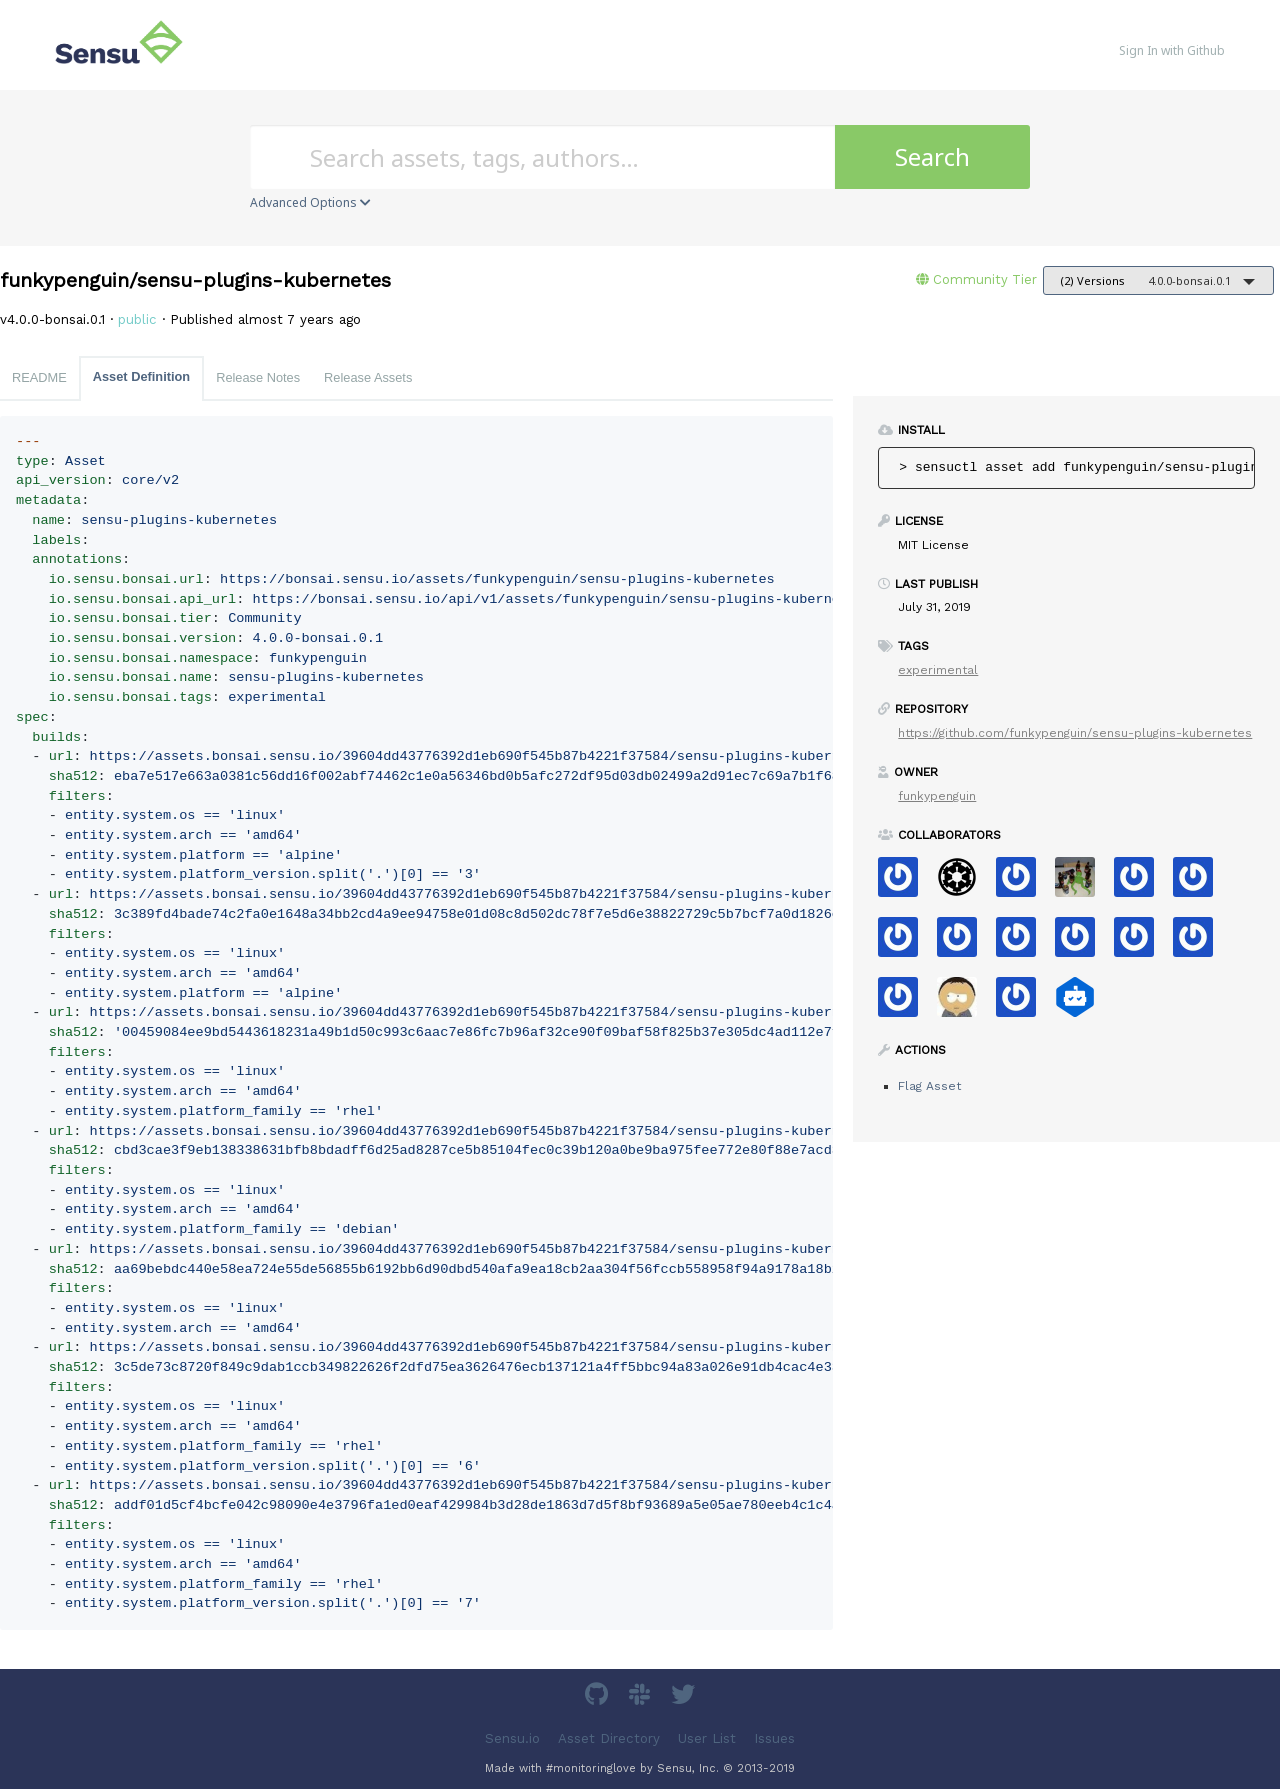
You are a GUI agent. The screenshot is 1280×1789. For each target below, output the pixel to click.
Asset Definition (141, 376)
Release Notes (258, 377)
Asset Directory (609, 1737)
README (39, 377)
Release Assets (368, 377)
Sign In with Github (1172, 50)
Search (932, 156)
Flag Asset (929, 1086)
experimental (938, 670)
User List (707, 1737)
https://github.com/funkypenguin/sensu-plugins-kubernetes (1075, 733)
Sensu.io (512, 1737)
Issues (774, 1737)
